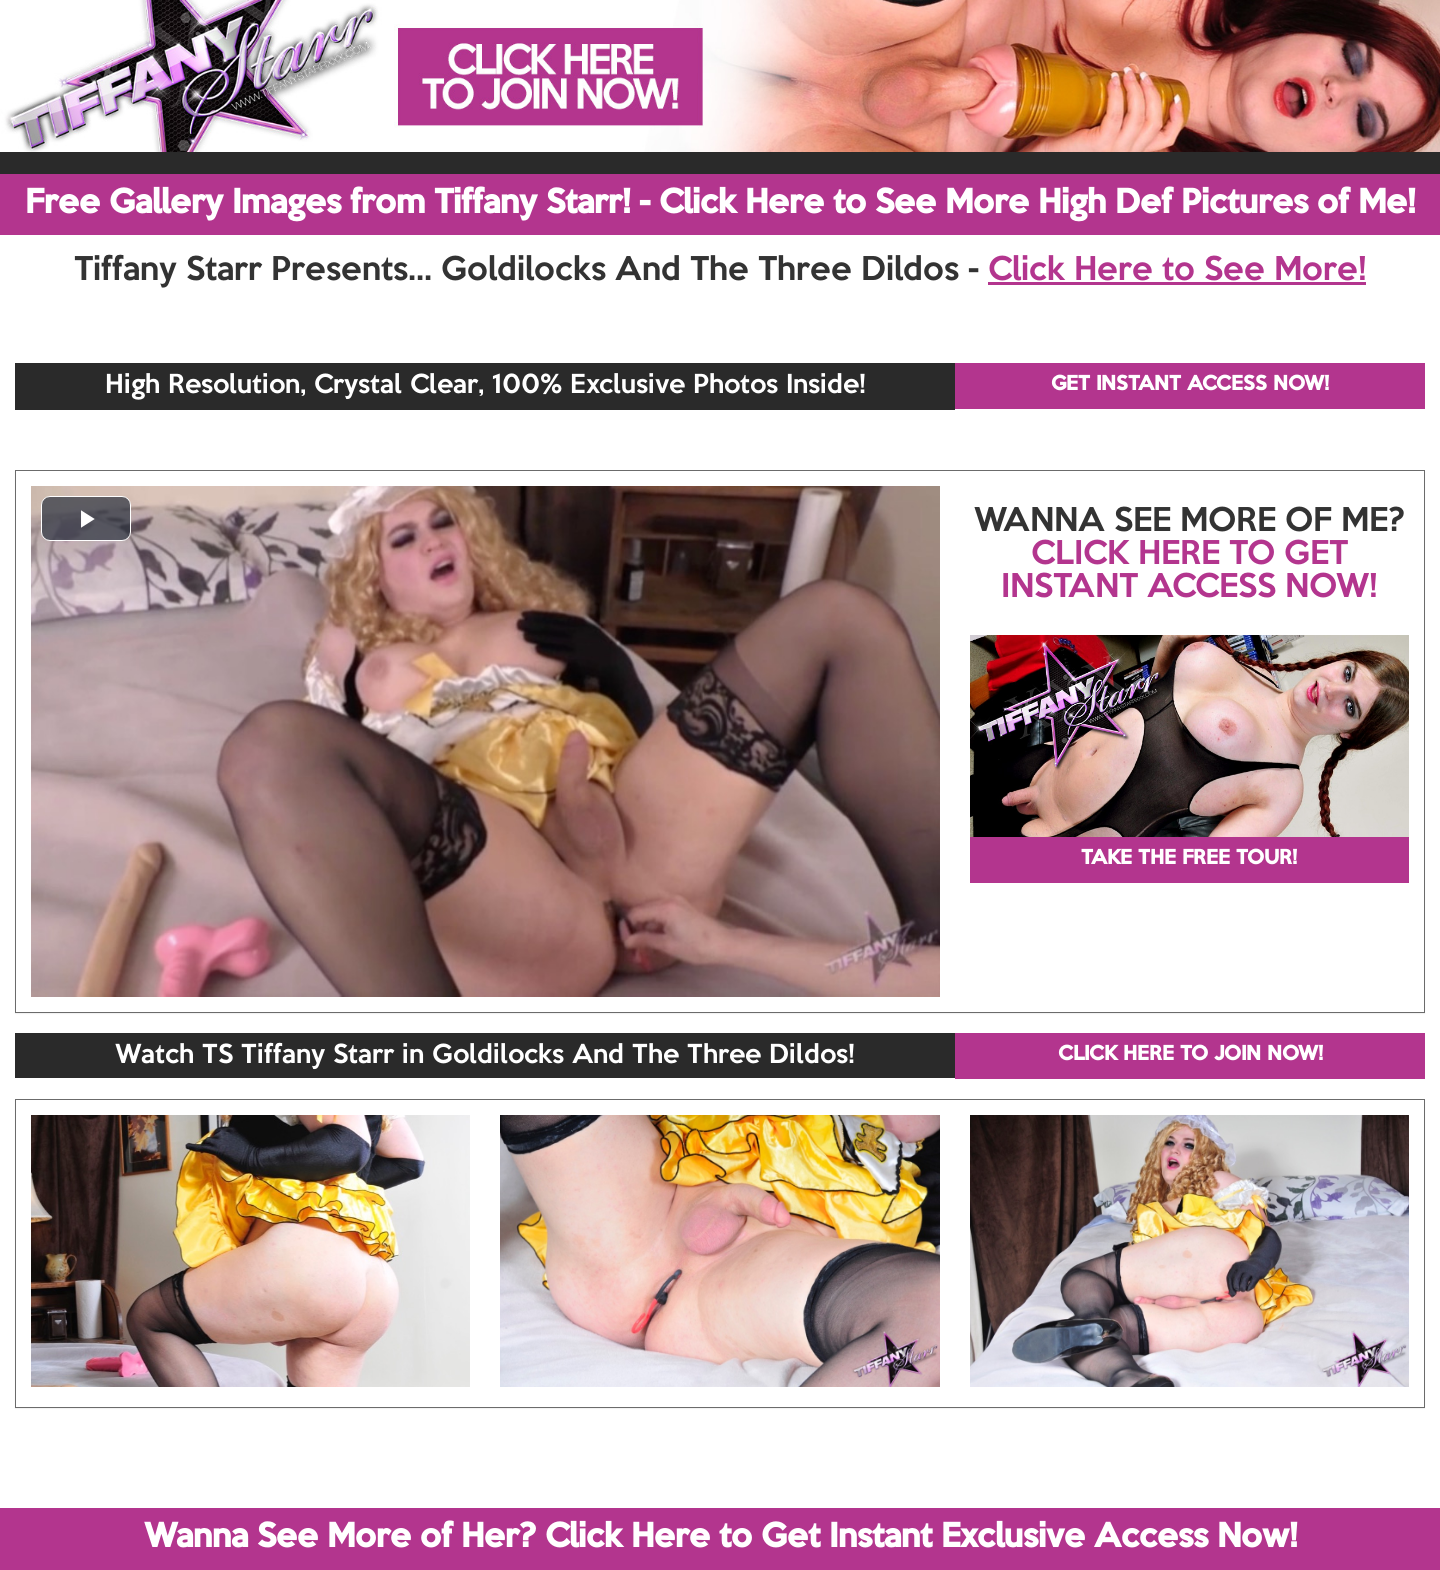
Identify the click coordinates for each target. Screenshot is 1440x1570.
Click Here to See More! (1177, 271)
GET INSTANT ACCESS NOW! (1190, 385)
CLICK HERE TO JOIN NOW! (1190, 1055)
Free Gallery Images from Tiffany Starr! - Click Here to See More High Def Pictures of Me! (720, 204)
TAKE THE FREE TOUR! (1189, 859)
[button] (86, 518)
